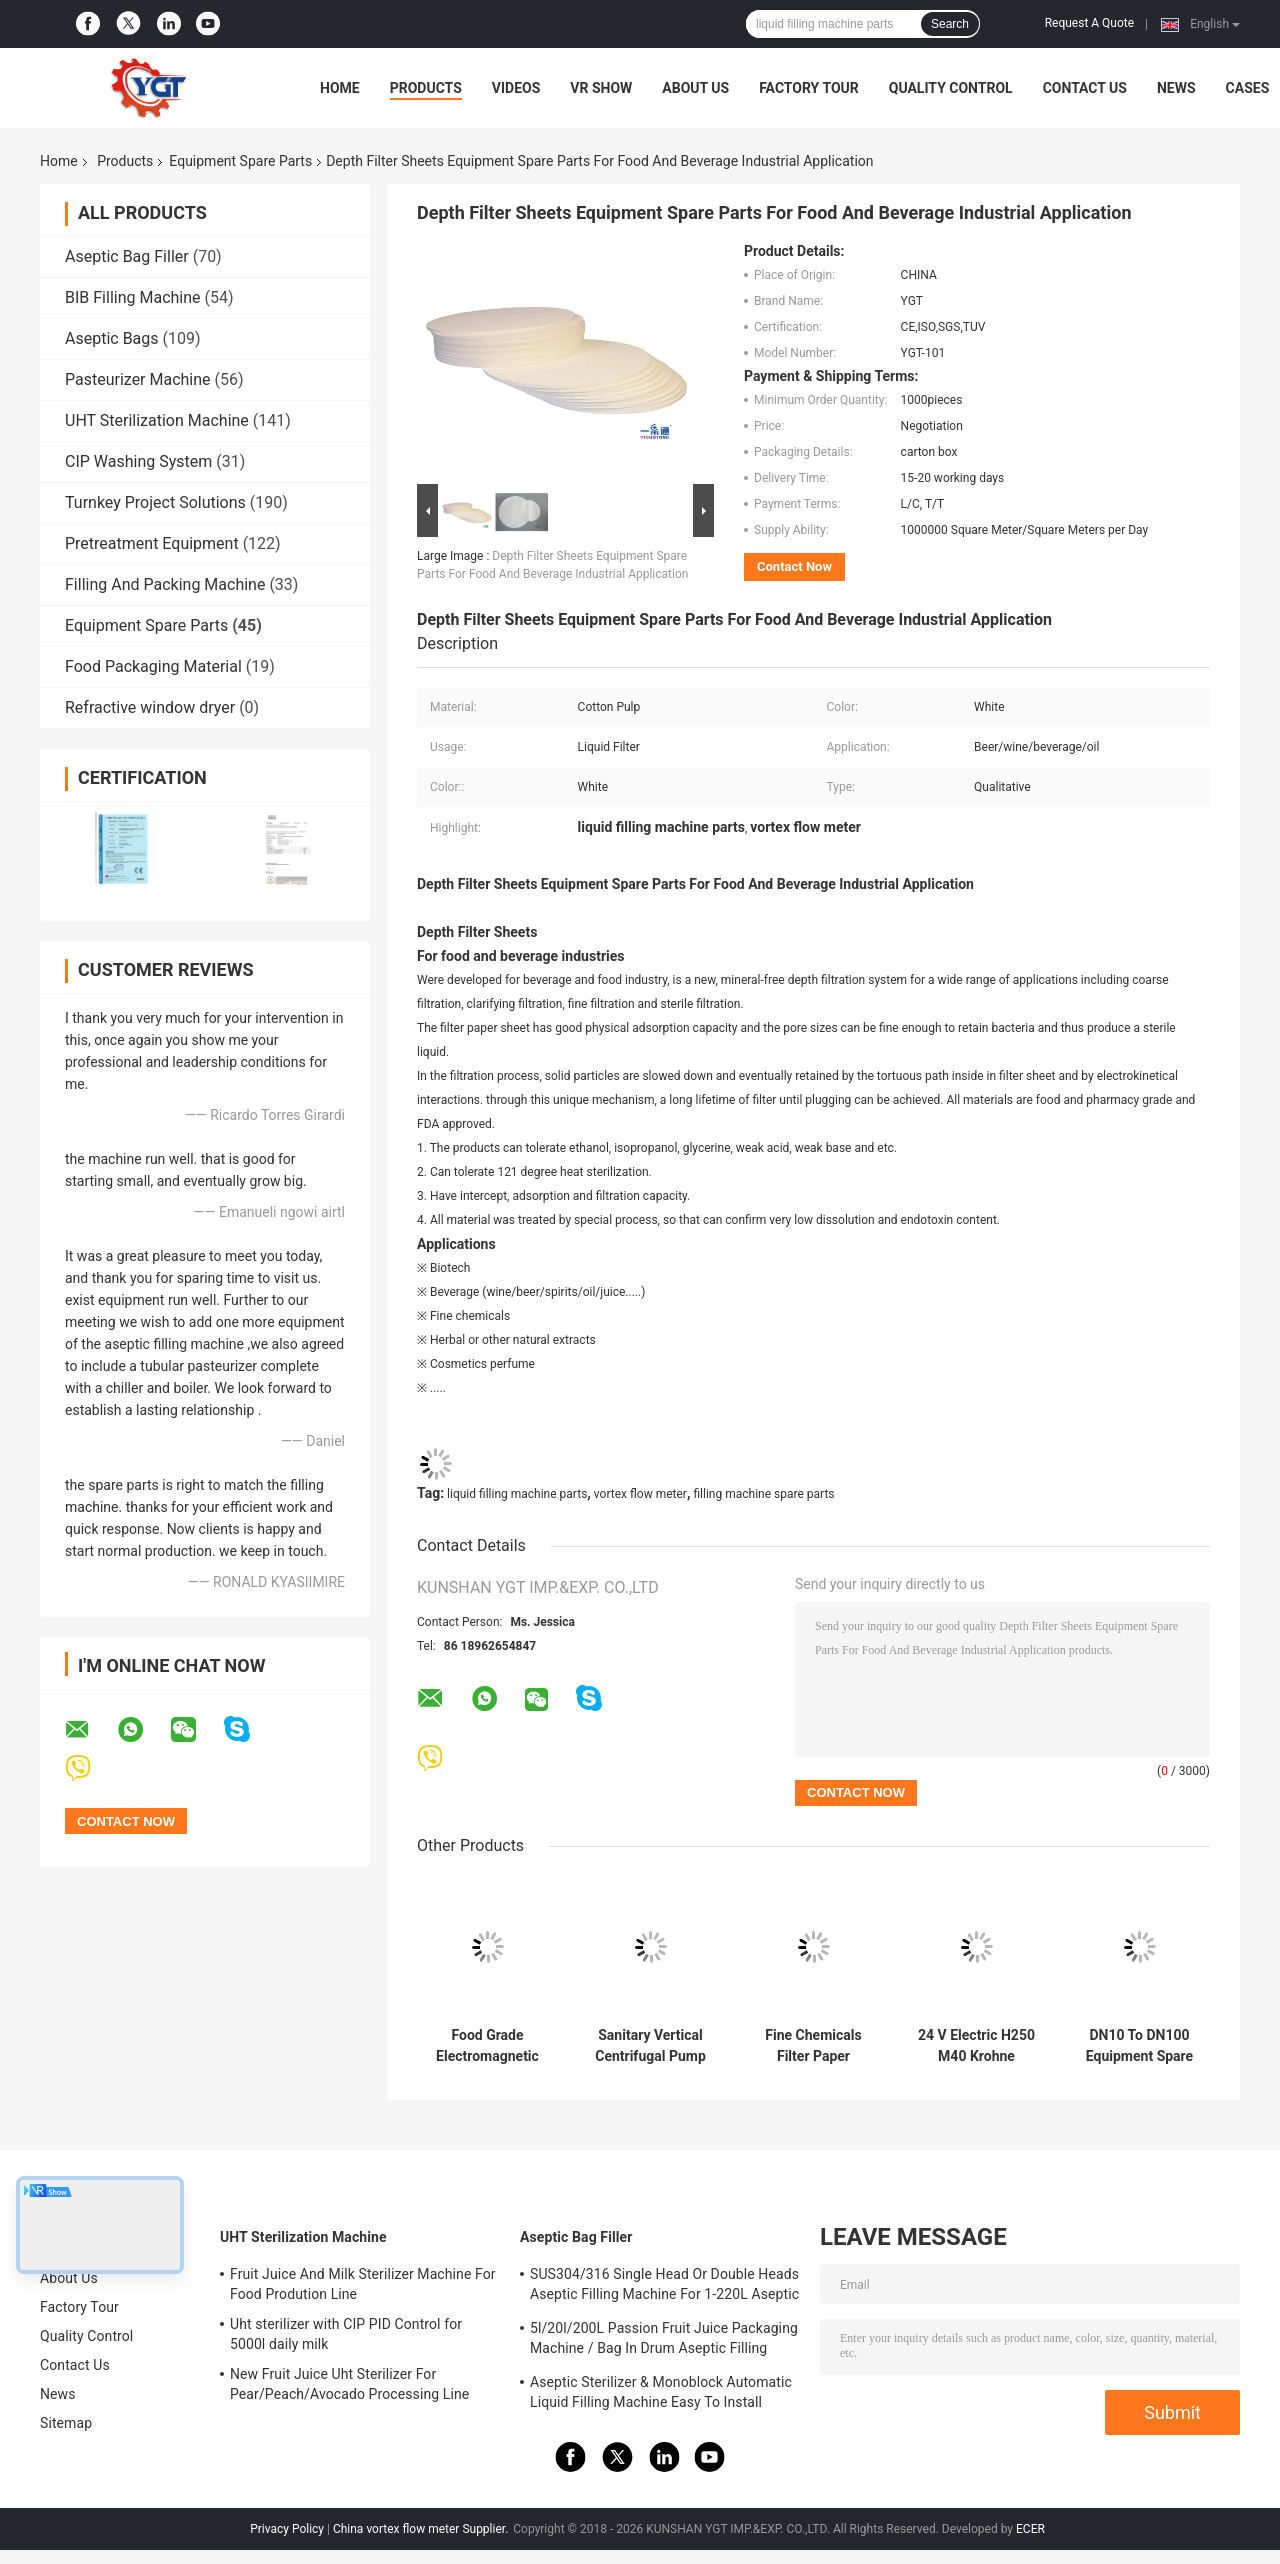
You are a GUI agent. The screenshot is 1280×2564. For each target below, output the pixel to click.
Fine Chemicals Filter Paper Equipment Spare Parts (813, 2046)
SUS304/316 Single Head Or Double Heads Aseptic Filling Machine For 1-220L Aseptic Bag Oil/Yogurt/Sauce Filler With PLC (664, 2287)
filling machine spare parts (763, 1494)
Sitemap (66, 2423)
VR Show (601, 88)
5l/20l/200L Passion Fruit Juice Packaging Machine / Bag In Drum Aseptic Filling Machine (664, 2341)
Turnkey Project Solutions (155, 502)
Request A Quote (1089, 23)
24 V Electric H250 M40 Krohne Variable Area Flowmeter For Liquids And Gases (976, 2046)
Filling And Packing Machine (165, 584)
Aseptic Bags (112, 338)
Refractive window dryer (150, 707)
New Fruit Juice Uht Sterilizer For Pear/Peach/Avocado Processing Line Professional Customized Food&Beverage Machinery (360, 2387)
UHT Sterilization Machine (157, 420)
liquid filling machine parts (517, 1494)
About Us (695, 88)
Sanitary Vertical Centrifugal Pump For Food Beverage (651, 2046)
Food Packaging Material (153, 666)
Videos (516, 88)
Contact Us (1085, 88)
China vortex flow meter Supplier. (422, 2529)
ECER (1030, 2529)
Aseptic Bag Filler (127, 256)
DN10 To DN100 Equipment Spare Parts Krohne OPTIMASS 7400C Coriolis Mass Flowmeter (1139, 2046)
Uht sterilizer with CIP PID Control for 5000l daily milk (346, 2334)
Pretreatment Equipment (152, 543)
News (1176, 88)
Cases (1248, 88)
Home (340, 88)
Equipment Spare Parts (240, 161)
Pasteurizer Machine (138, 379)
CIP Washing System (138, 461)
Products (426, 88)
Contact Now (794, 566)
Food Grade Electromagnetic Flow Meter (487, 2046)
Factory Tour (809, 88)
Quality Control (951, 88)
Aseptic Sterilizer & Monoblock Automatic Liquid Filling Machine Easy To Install (661, 2392)
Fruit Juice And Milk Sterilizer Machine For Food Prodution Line (363, 2284)
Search (950, 24)
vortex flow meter (640, 1494)
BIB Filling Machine (133, 297)
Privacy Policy (287, 2529)
